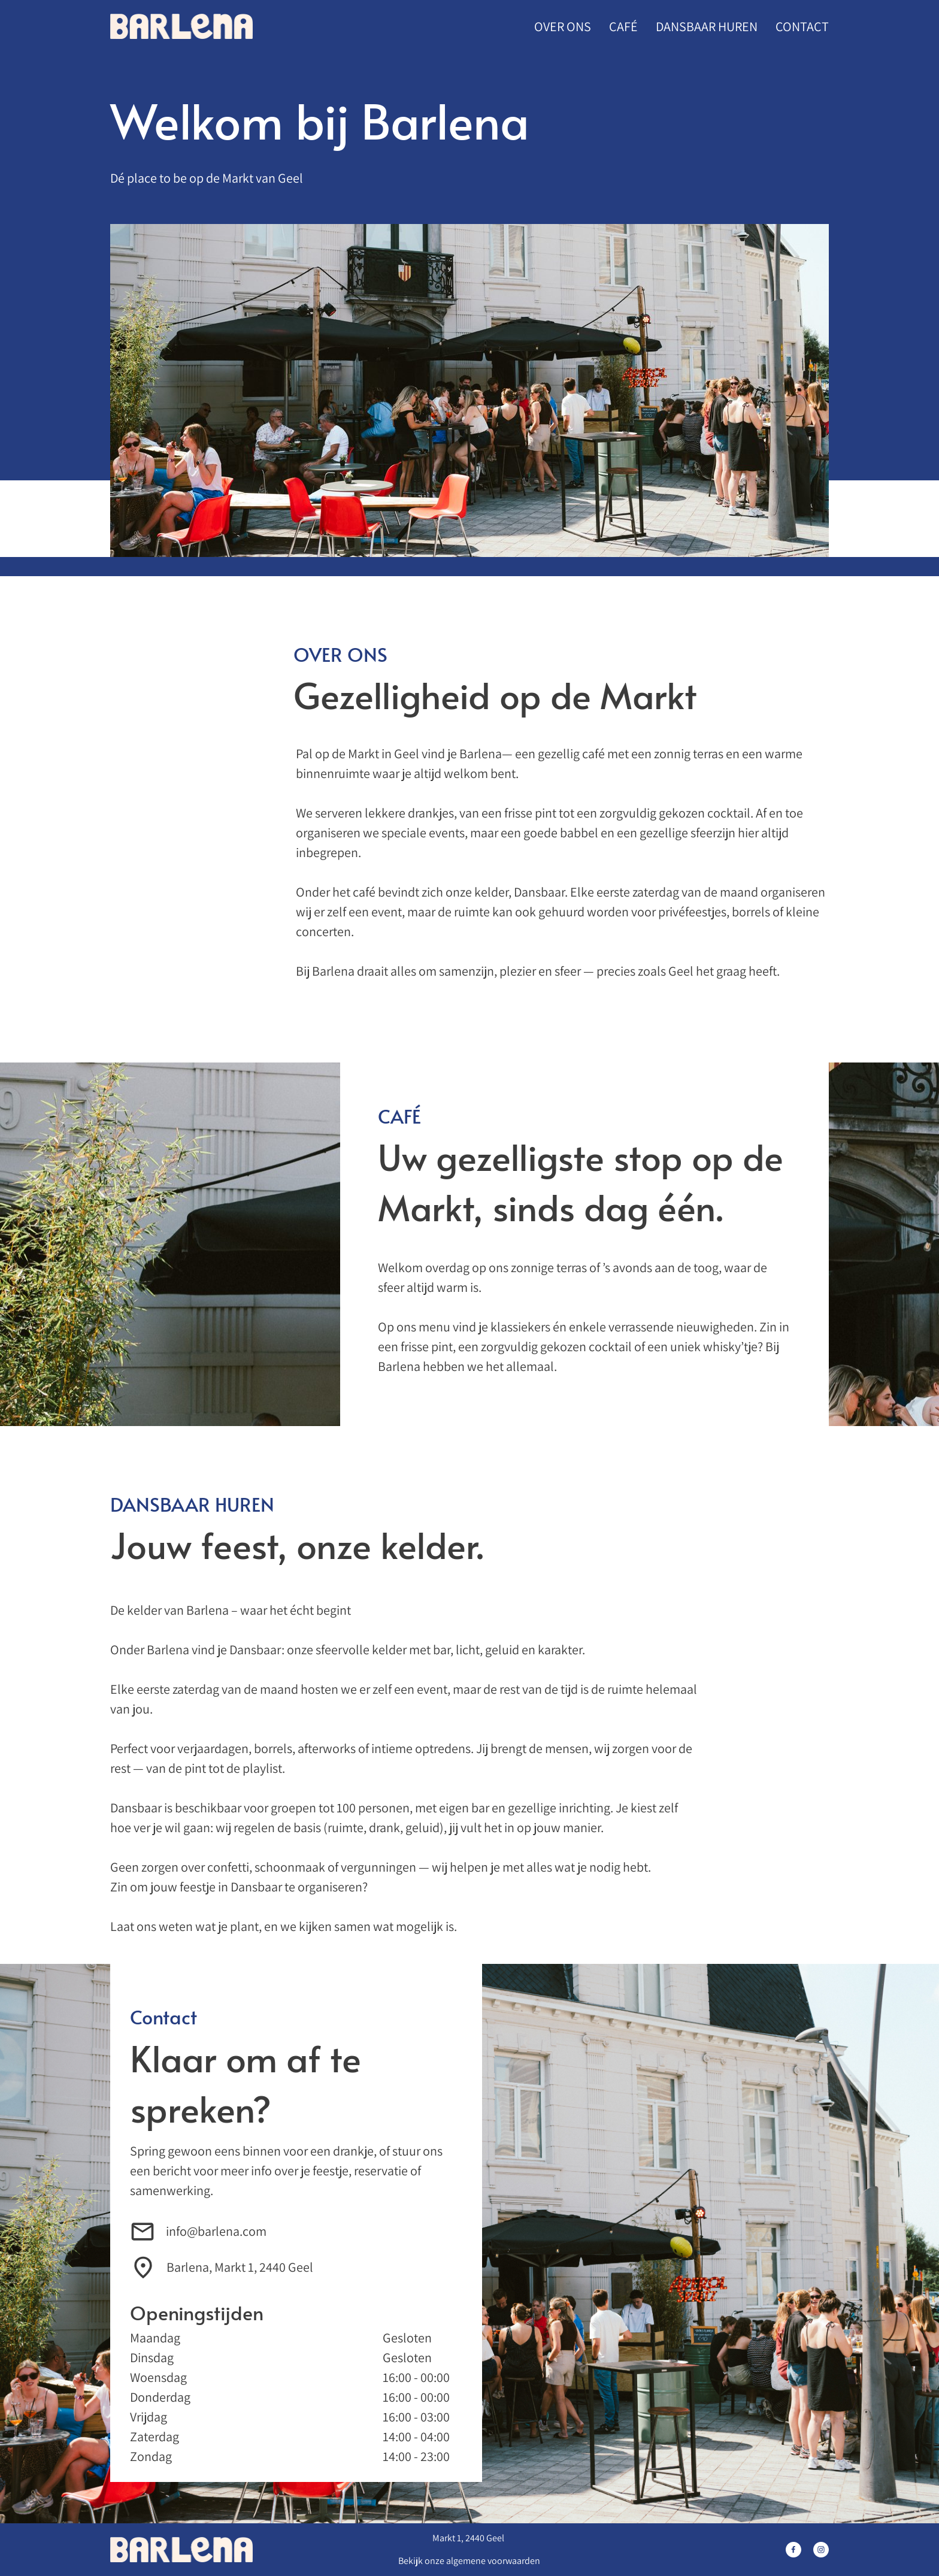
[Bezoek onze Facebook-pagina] (793, 2549)
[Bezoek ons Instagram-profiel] (821, 2549)
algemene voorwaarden (493, 2560)
